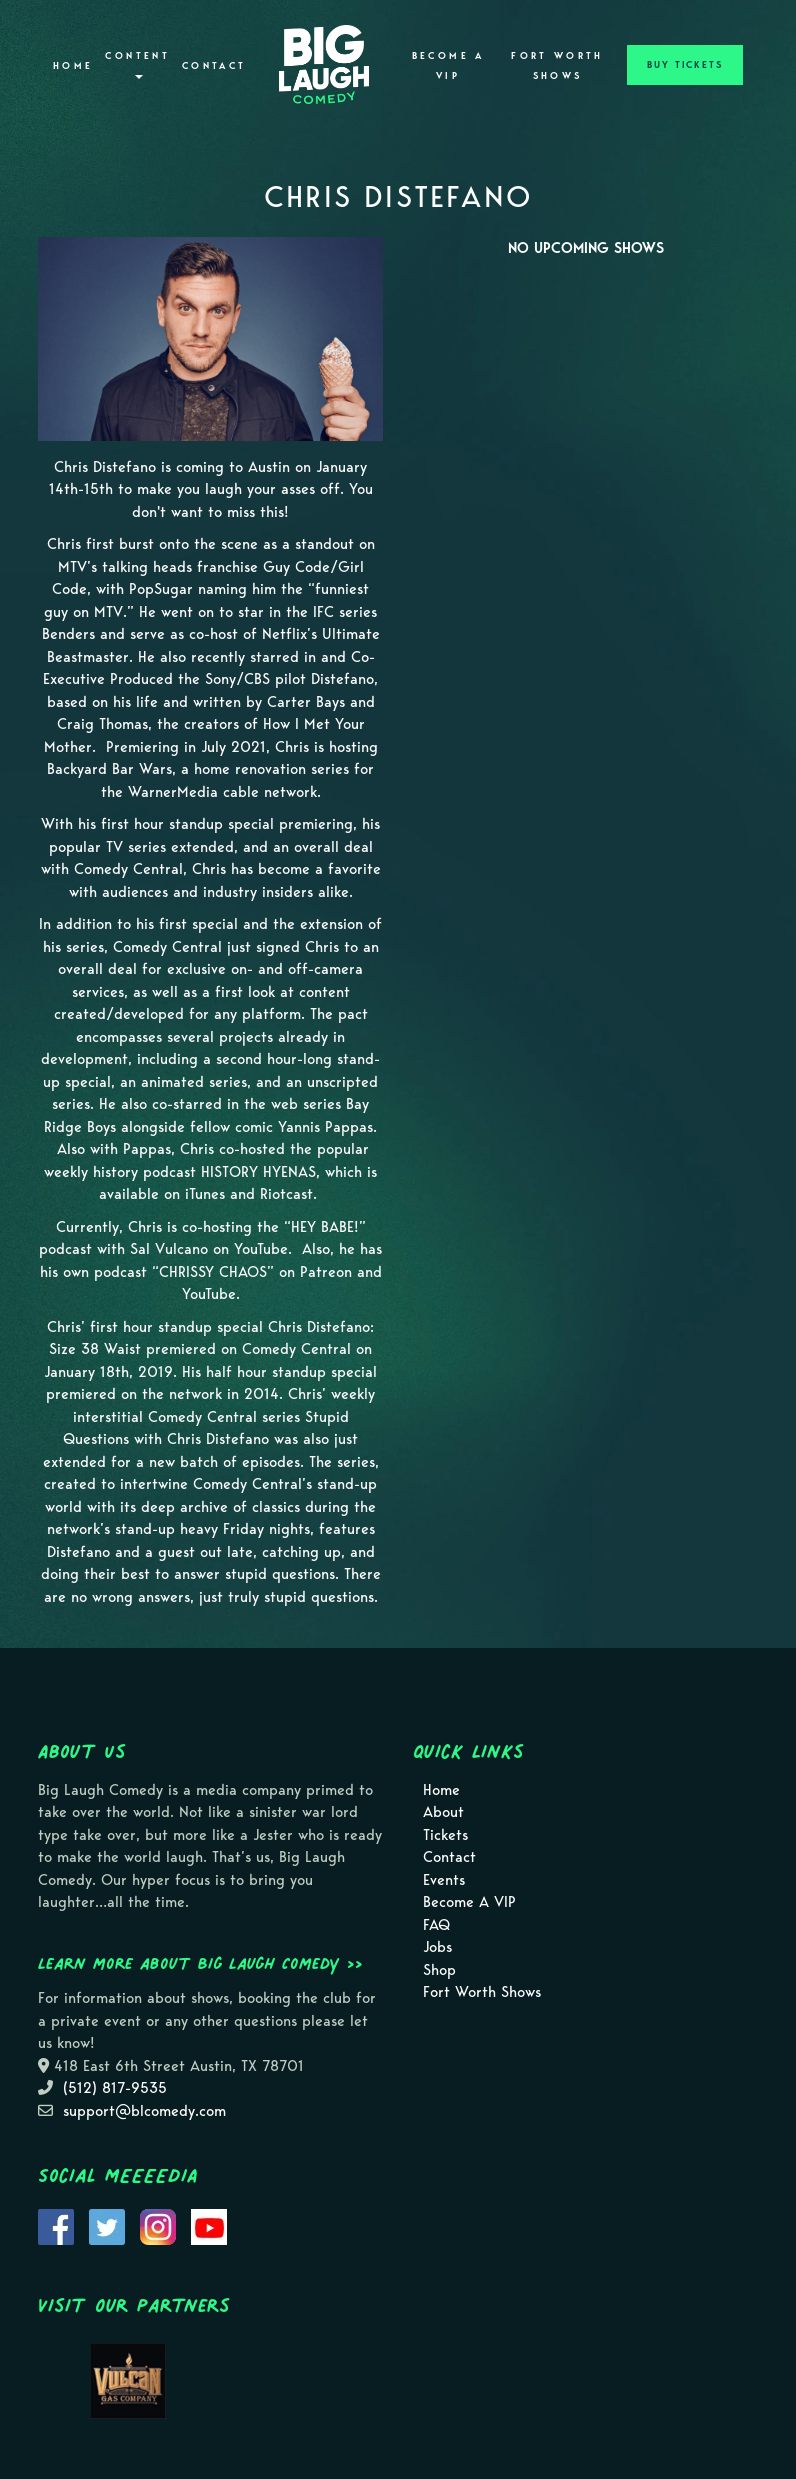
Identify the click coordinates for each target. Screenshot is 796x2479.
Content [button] (137, 64)
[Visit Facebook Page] (56, 2226)
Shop (439, 1970)
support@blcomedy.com (144, 2111)
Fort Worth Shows (557, 66)
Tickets (445, 1835)
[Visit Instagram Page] (158, 2226)
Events (444, 1880)
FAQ (436, 1925)
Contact (214, 66)
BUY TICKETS (685, 65)
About (443, 1812)
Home (73, 66)
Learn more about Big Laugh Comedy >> (200, 1963)
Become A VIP (448, 66)
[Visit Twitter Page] (107, 2226)
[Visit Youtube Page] (209, 2226)
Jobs (437, 1947)
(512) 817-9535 (115, 2088)
